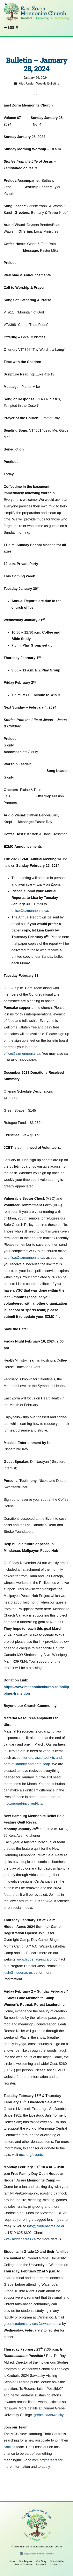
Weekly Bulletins (47, 83)
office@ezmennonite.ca (29, 911)
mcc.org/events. (31, 2155)
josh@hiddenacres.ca (20, 1973)
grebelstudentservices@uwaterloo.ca (32, 2324)
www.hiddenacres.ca (33, 1959)
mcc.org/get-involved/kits (23, 1803)
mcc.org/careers (44, 2460)
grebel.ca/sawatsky (48, 2415)
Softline (9, 2447)
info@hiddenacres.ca (43, 2226)
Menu (13, 27)
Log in (58, 2546)
